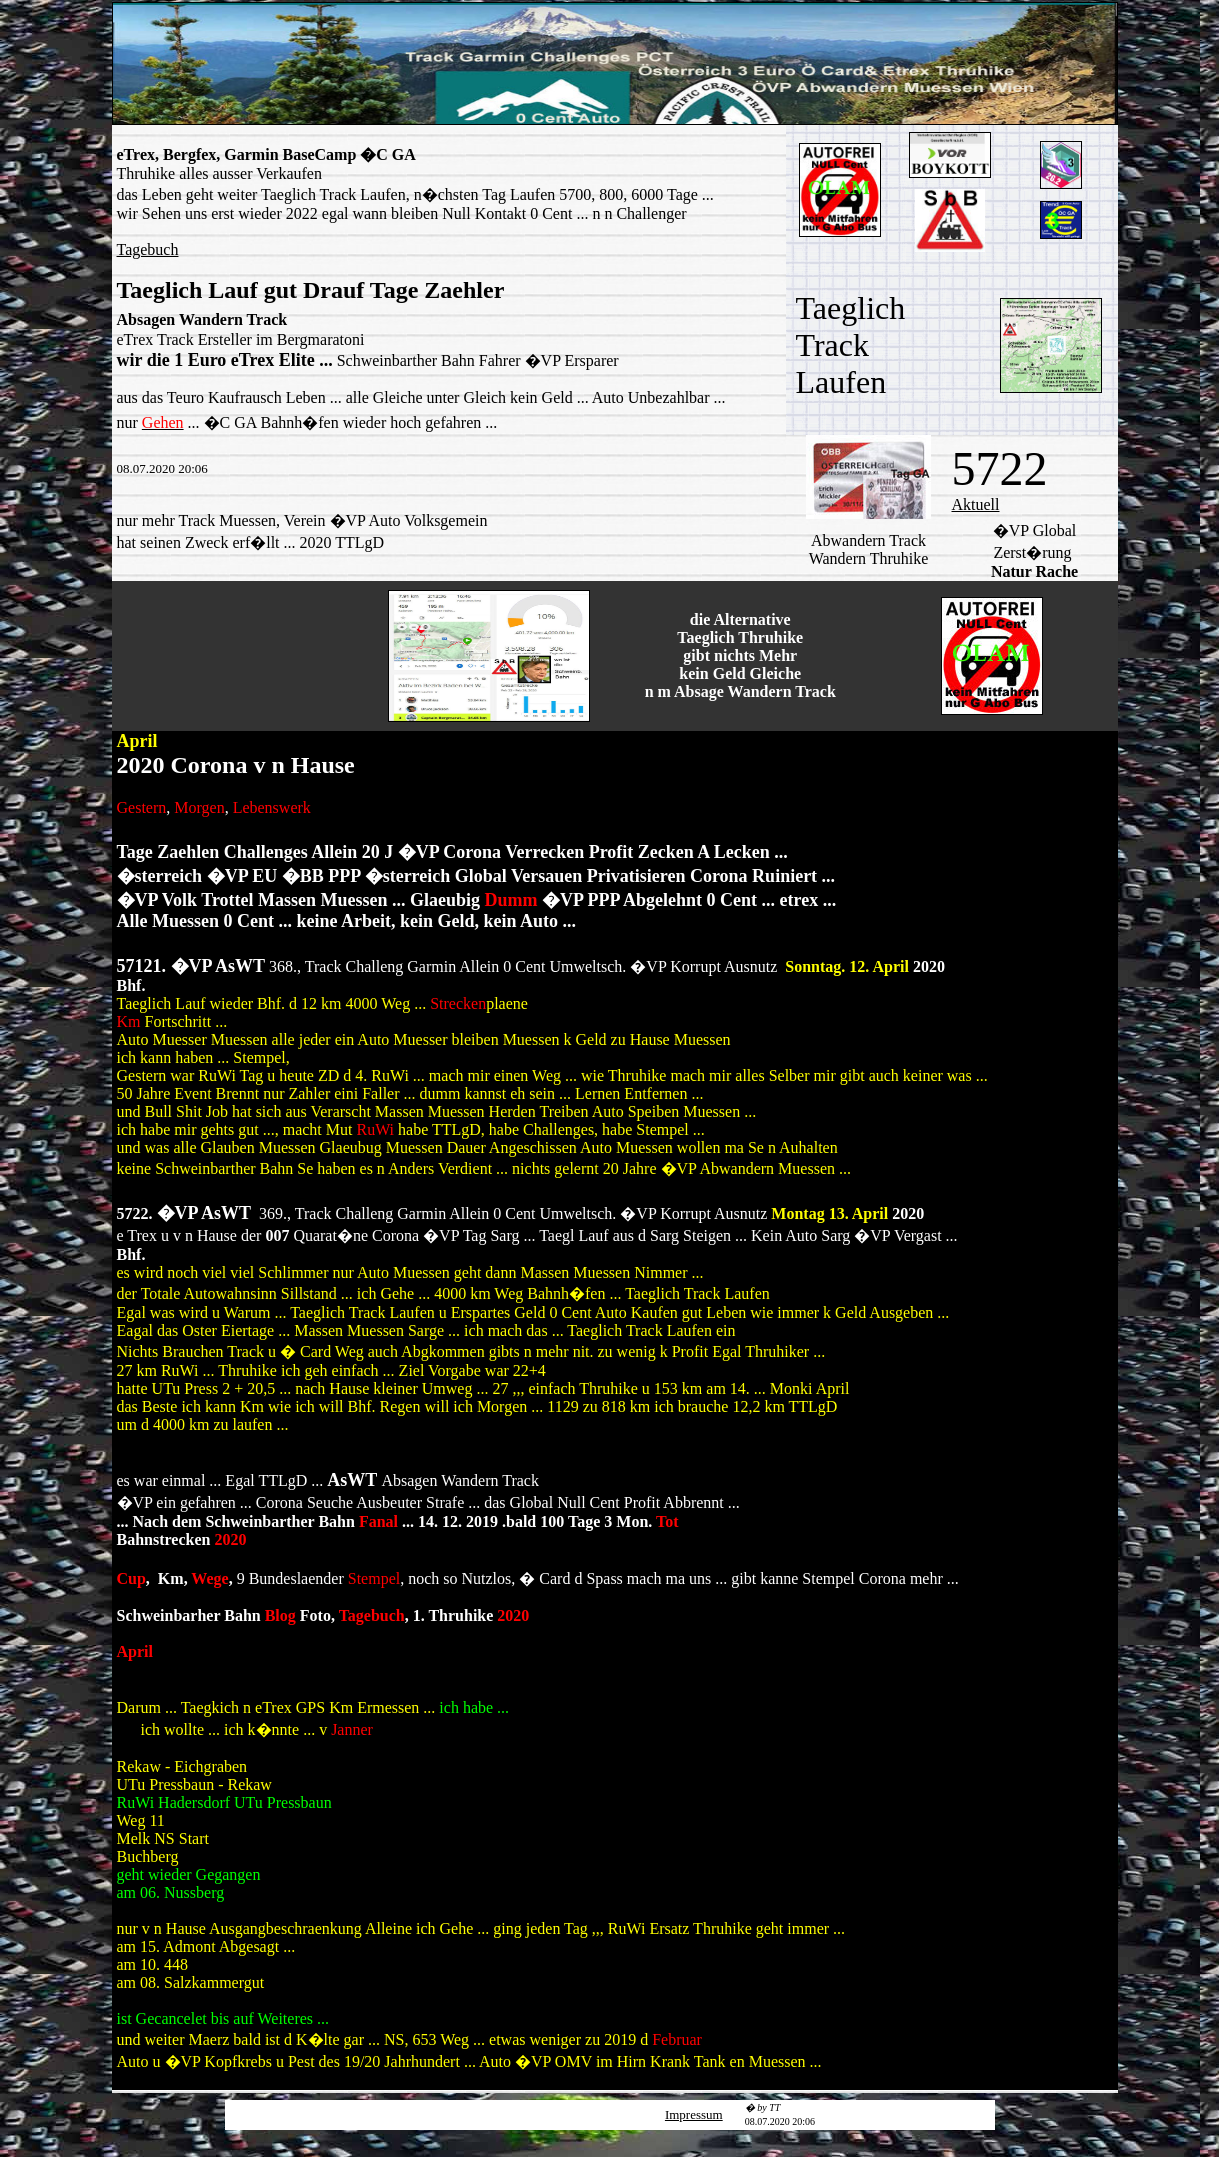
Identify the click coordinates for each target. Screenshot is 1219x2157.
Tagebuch (148, 249)
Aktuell (976, 504)
